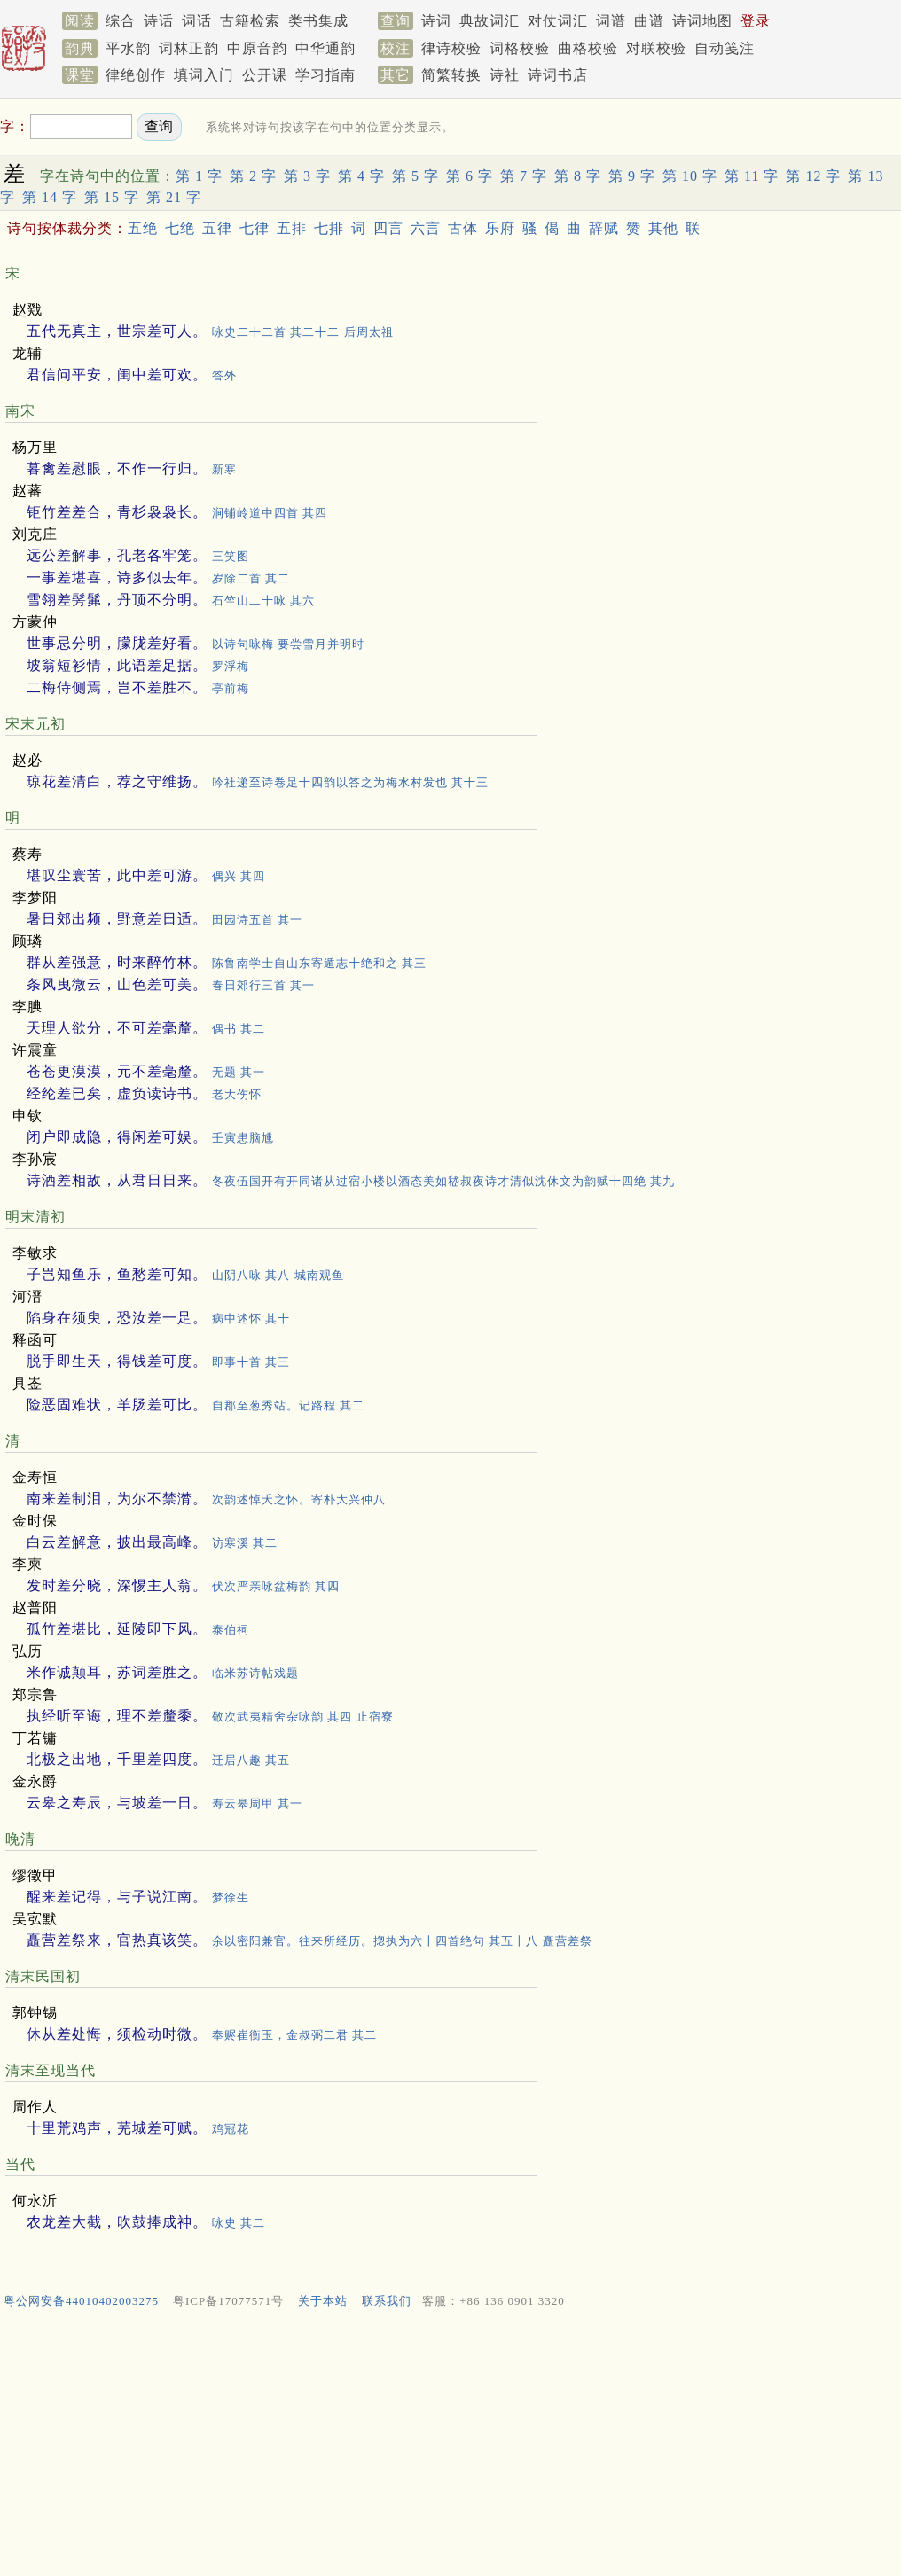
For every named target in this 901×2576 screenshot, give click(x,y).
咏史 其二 (238, 2222)
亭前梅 (230, 688)
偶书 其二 (238, 1028)
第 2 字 (253, 175)
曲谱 (649, 20)
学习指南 (325, 74)
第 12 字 (813, 175)
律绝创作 (136, 74)
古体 (463, 228)
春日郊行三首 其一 (263, 985)
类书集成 (318, 20)
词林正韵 (189, 48)
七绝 (180, 228)
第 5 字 (415, 175)
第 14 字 (49, 197)
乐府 (500, 228)
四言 (388, 228)
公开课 (264, 74)
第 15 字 (111, 197)
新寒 (224, 469)
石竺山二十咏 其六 (263, 600)
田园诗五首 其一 (257, 919)
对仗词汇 (558, 20)
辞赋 (604, 228)
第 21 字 (173, 197)
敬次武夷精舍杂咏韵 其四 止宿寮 (303, 1716)
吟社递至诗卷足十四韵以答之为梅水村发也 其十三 (350, 782)
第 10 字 (689, 175)
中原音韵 (257, 48)
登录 (755, 20)
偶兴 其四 (238, 876)
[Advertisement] (450, 2446)
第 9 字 (631, 175)
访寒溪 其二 (245, 1543)
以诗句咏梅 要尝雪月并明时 (288, 644)
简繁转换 (451, 74)
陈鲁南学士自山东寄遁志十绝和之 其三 (319, 963)
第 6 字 (469, 175)
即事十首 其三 (251, 1362)
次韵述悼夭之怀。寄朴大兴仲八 (299, 1499)
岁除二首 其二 (251, 578)
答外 (224, 375)
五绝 (143, 228)
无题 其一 (238, 1072)
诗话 (159, 20)
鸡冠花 (230, 2128)
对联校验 (656, 48)
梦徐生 (230, 1897)
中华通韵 (325, 48)
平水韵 (128, 48)
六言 (426, 228)
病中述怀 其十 (251, 1318)
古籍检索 (250, 20)
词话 (197, 20)
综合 (121, 20)
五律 (217, 228)
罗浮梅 (230, 666)
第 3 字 (307, 175)
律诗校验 (451, 48)
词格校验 (520, 48)
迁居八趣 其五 (251, 1760)
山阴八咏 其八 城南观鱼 (278, 1275)
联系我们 (386, 2300)
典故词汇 (489, 20)
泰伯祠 (230, 1629)
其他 (663, 228)
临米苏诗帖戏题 (255, 1673)
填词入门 (204, 74)
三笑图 (230, 556)
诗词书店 (558, 74)
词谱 (611, 20)
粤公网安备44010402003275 (81, 2300)
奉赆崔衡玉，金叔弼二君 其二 (294, 2034)
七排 (329, 228)
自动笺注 (724, 48)
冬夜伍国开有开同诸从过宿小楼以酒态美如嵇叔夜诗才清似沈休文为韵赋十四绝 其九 (443, 1181)
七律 (254, 228)
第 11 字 (752, 175)
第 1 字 (199, 175)
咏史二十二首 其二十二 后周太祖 (303, 332)
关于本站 (323, 2300)
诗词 (436, 20)
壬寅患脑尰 (243, 1137)
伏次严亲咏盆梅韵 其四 (276, 1586)
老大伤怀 (237, 1094)
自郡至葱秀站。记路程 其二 (288, 1405)
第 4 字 (361, 175)
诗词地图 (702, 20)
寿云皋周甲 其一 (257, 1803)
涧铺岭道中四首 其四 (269, 512)
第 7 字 (523, 175)
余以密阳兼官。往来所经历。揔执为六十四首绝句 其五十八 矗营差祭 (402, 1941)
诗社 (505, 74)
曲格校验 (588, 48)
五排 (292, 228)
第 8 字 (577, 175)
